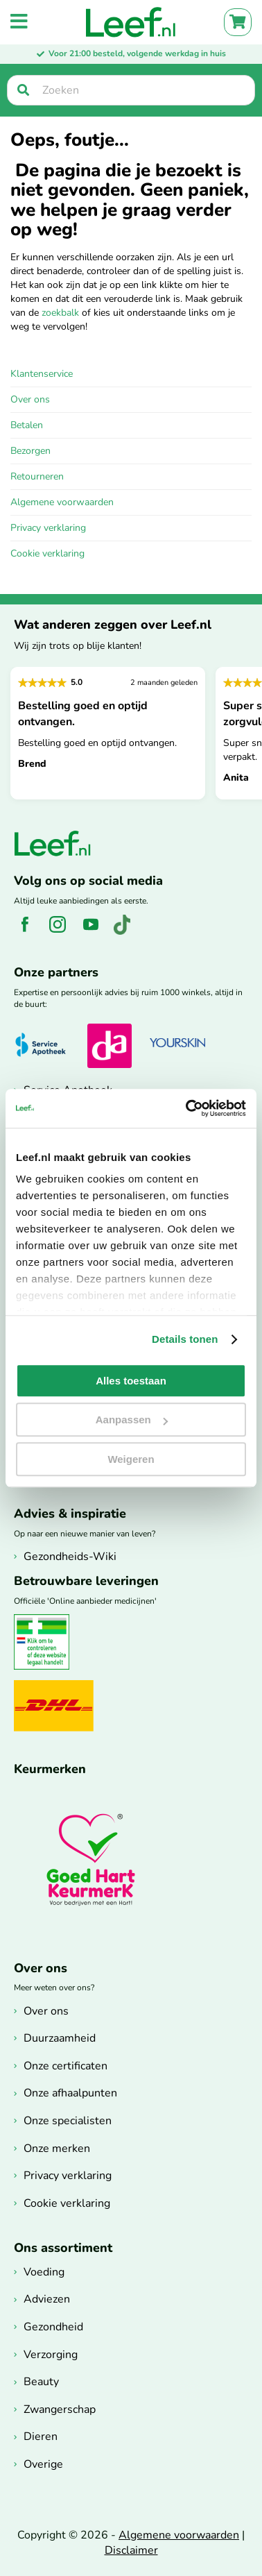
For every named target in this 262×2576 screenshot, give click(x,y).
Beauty (41, 2381)
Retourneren (37, 476)
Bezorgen (30, 450)
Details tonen (185, 1339)
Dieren (41, 2436)
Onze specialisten (68, 2120)
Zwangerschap (60, 2409)
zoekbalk (60, 312)
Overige (43, 2464)
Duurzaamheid (60, 2038)
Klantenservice (41, 373)
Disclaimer (131, 2550)
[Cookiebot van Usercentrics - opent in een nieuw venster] (187, 1108)
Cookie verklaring (47, 553)
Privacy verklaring (48, 527)
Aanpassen (132, 1419)
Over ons (30, 399)
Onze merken (57, 2148)
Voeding (44, 2272)
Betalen (26, 425)
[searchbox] (131, 90)
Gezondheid (53, 2326)
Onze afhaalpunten (70, 2093)
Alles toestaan (131, 1381)
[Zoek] (23, 90)
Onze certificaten (65, 2066)
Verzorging (51, 2354)
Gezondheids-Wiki (70, 1556)
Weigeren (130, 1459)
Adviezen (47, 2299)
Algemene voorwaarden (62, 502)
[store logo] (131, 22)
